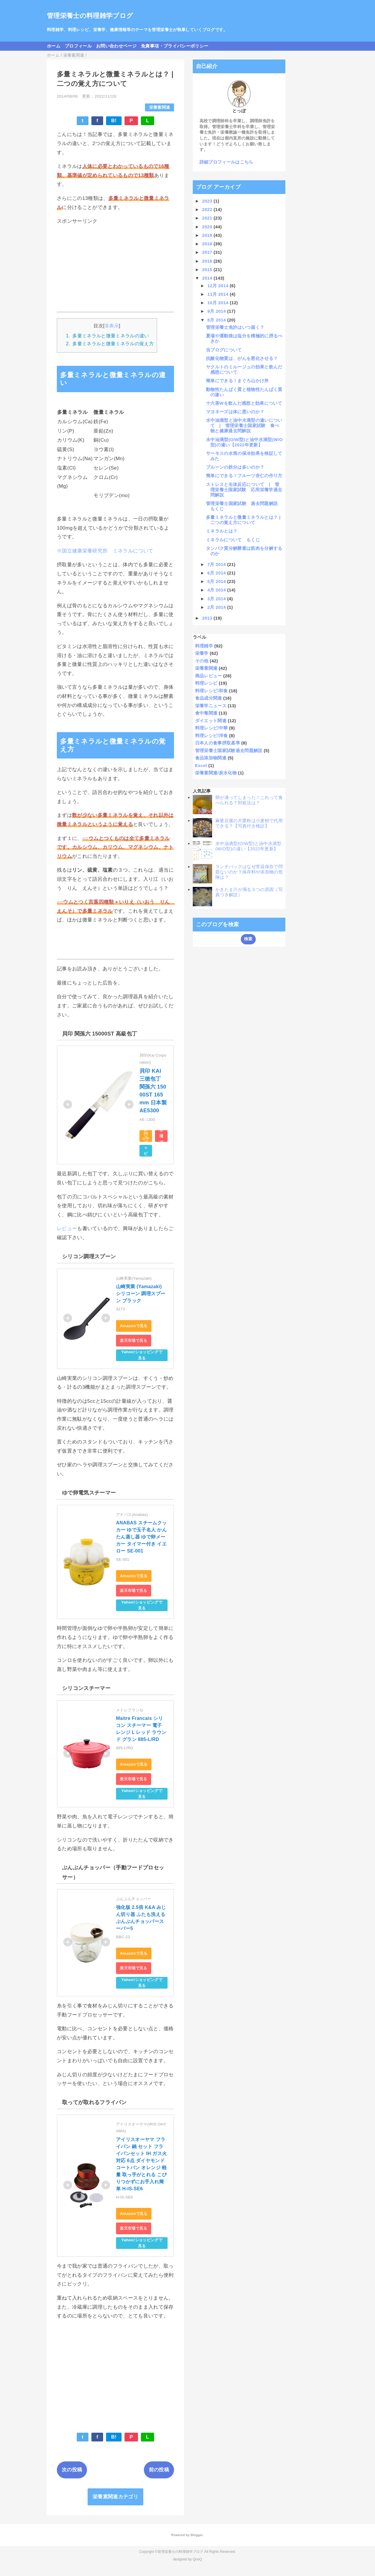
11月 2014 (218, 294)
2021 (208, 217)
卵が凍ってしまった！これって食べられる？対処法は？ (249, 800)
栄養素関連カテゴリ (115, 2497)
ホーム (53, 45)
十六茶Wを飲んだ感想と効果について (244, 403)
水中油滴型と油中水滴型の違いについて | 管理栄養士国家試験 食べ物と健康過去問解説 (244, 425)
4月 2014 (217, 589)
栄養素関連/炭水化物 (216, 772)
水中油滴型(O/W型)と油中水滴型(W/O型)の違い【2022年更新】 (244, 442)
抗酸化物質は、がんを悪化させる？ (242, 358)
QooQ (197, 2559)
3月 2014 (217, 598)
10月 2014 (218, 302)
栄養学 (202, 653)
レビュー (67, 1228)
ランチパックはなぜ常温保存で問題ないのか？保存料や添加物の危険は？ (249, 872)
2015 (208, 269)
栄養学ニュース (210, 705)
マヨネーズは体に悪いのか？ (235, 411)
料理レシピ (206, 683)
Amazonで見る (145, 1136)
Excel (201, 765)
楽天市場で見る (161, 1136)
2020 (208, 226)
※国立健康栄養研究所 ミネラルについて (105, 551)
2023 (208, 200)
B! (114, 120)
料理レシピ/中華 (211, 727)
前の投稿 (159, 2470)
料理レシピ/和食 (211, 690)
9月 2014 (217, 311)
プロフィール (78, 45)
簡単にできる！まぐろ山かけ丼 (237, 380)
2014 (208, 278)
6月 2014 (217, 572)
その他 (202, 660)
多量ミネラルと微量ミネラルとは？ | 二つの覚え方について (245, 520)
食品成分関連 (208, 698)
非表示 (112, 325)
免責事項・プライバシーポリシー (174, 45)
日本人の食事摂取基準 (217, 742)
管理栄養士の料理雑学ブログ (90, 15)
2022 (208, 209)
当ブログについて (224, 349)
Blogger (196, 2535)
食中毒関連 (206, 712)
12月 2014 (218, 285)
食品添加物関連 (210, 757)
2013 (208, 617)
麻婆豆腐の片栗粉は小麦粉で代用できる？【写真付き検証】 (249, 823)
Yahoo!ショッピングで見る (145, 1151)
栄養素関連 (159, 107)
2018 (208, 243)
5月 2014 (217, 581)
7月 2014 (217, 564)
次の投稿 (72, 2470)
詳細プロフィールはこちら (226, 161)
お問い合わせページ (116, 45)
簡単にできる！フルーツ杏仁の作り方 (244, 475)
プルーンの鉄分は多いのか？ (235, 467)
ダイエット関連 (210, 720)
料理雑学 (204, 645)
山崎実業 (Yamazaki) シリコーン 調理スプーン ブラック (140, 1293)
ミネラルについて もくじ (233, 539)
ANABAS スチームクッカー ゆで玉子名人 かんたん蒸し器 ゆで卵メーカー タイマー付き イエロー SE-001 (141, 1536)
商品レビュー (208, 675)
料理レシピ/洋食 (211, 735)
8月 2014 (217, 319)
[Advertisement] (115, 268)
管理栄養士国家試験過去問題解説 (228, 750)
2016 (208, 261)
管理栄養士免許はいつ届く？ (235, 327)
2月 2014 (217, 607)
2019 (208, 235)
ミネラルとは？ (221, 530)
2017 (208, 252)
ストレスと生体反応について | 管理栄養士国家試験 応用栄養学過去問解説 (244, 489)
